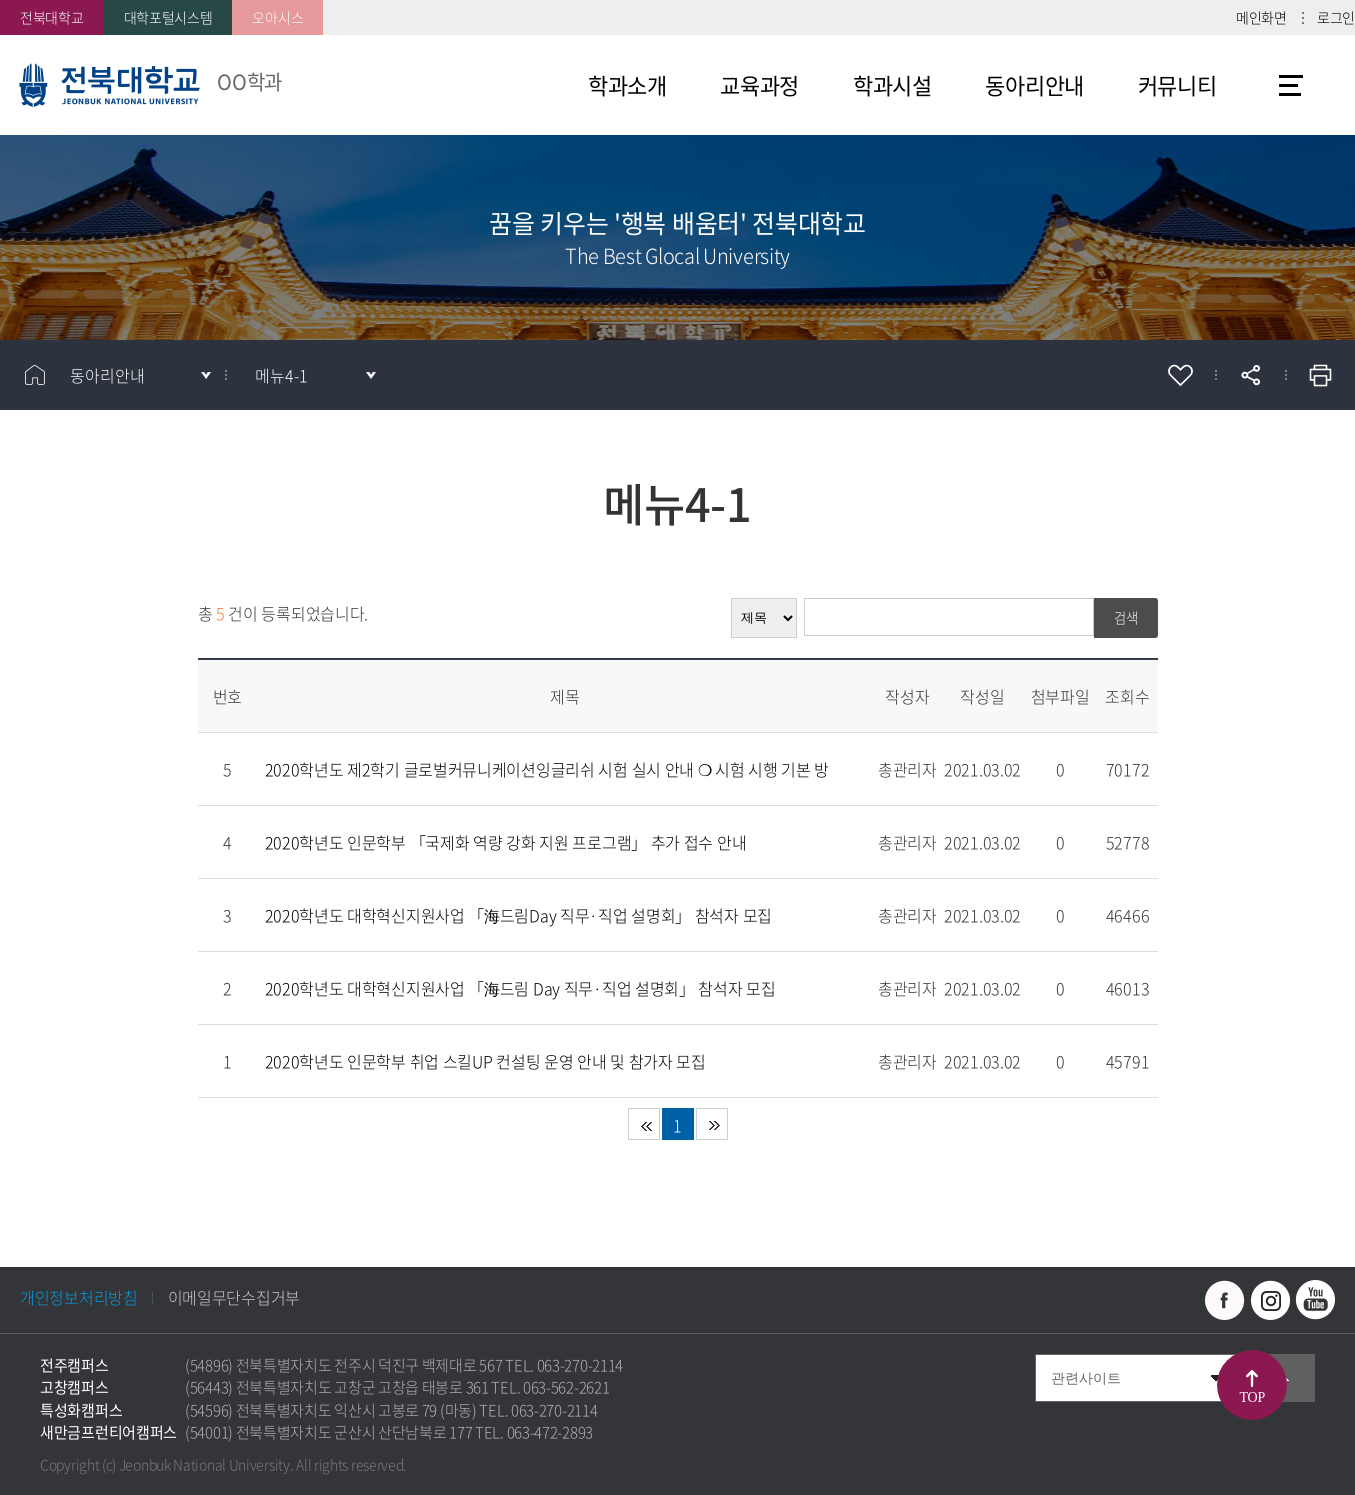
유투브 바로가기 (1315, 1300)
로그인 (1336, 17)
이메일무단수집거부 (234, 1297)
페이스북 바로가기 (1225, 1300)
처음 (644, 1124)
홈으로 (35, 375)
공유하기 (1250, 375)
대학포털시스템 (168, 17)
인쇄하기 (1320, 375)
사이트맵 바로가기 (1291, 85)
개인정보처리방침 (79, 1297)
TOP (1252, 1397)
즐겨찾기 (1180, 375)
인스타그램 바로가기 (1270, 1300)
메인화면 (1261, 17)
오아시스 (277, 17)
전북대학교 (52, 17)
